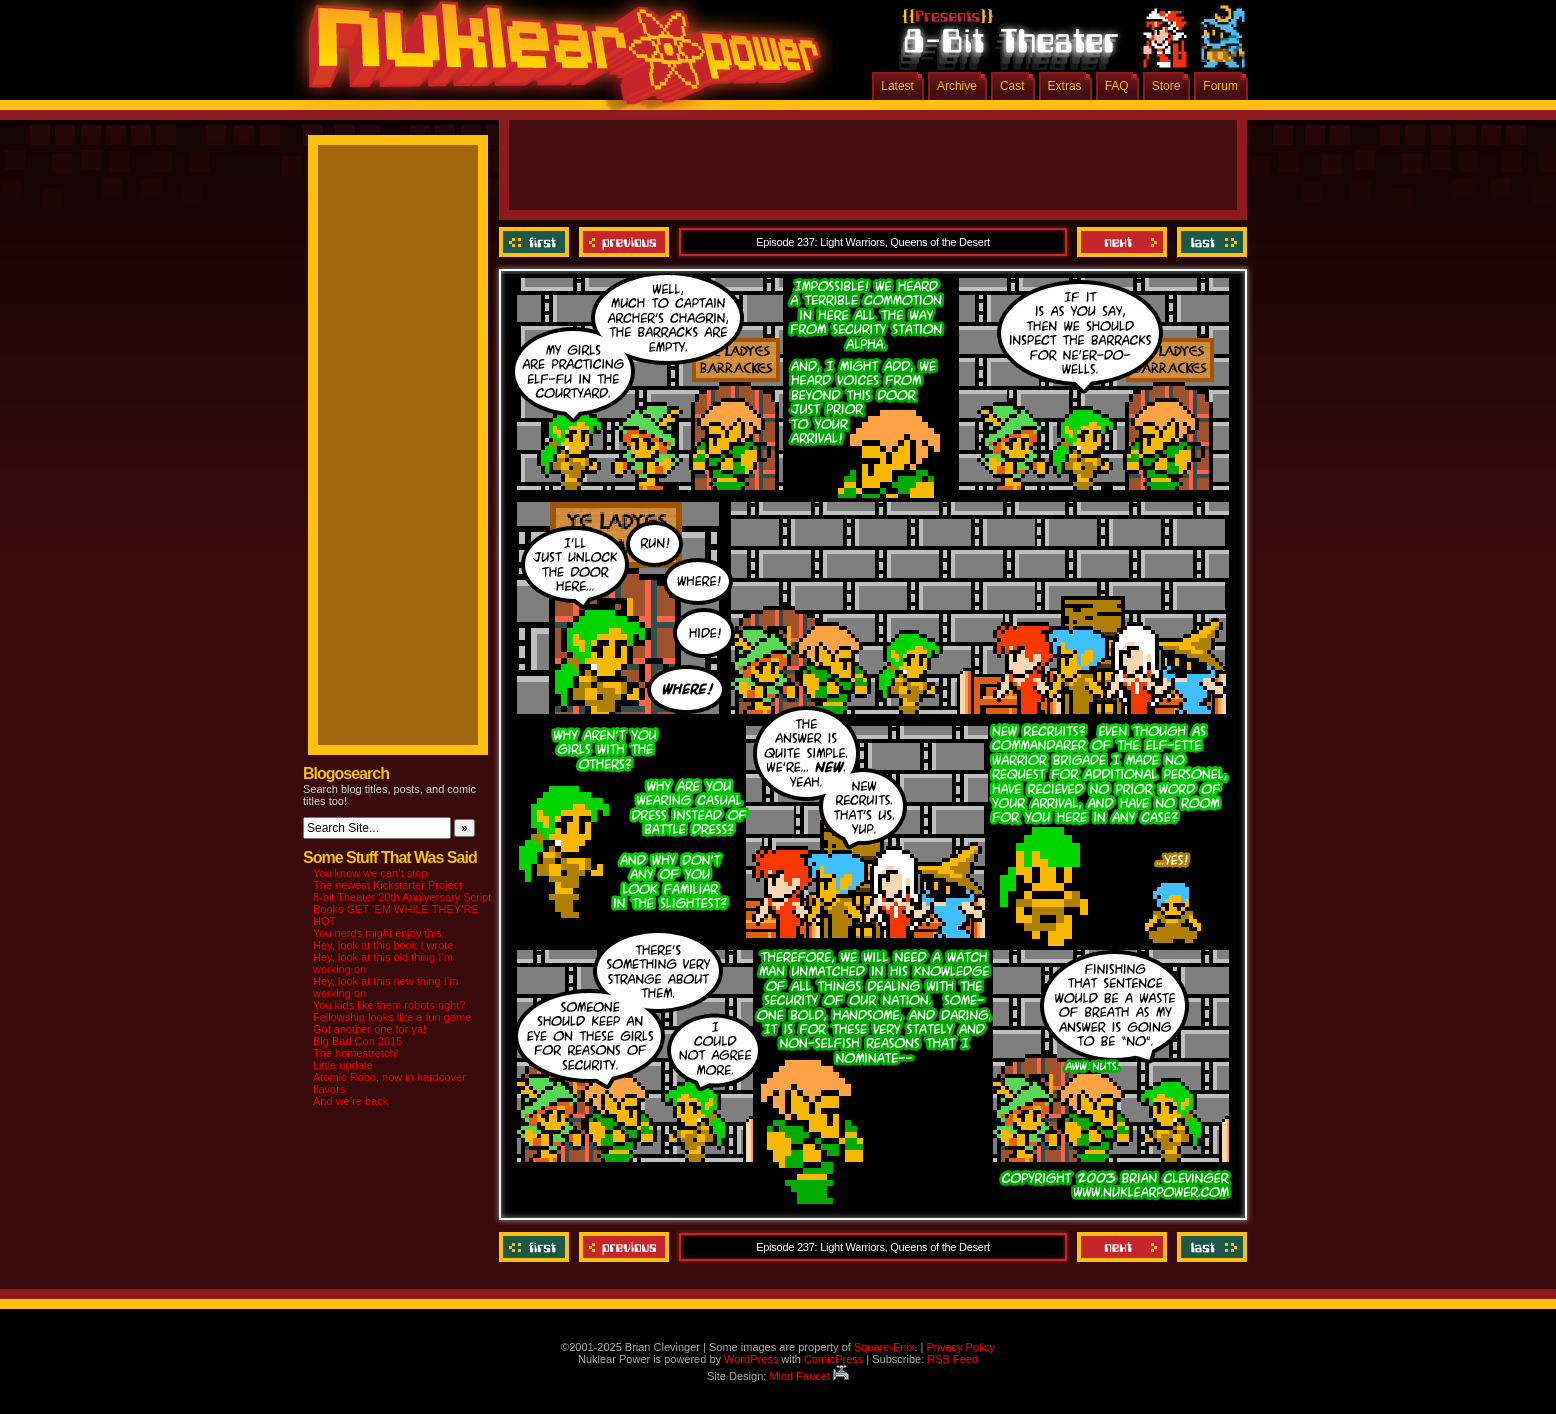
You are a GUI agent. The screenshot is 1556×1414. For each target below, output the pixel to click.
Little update (343, 1065)
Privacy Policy (960, 1347)
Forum (1220, 86)
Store (1166, 86)
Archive (957, 86)
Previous (624, 242)
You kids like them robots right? (389, 1005)
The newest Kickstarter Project (387, 885)
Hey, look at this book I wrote (383, 945)
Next (1122, 242)
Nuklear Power (558, 60)
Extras (1065, 86)
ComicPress (833, 1359)
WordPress (751, 1359)
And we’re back (350, 1101)
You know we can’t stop (370, 873)
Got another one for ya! (369, 1029)
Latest (897, 86)
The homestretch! (356, 1053)
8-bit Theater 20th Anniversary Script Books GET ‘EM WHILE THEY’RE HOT (402, 909)
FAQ (1117, 86)
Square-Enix (884, 1347)
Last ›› (1209, 242)
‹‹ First (536, 242)
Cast (1012, 86)
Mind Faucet (809, 1376)
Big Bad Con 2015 (357, 1041)
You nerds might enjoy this (377, 933)
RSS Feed (952, 1359)
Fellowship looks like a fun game (392, 1017)
